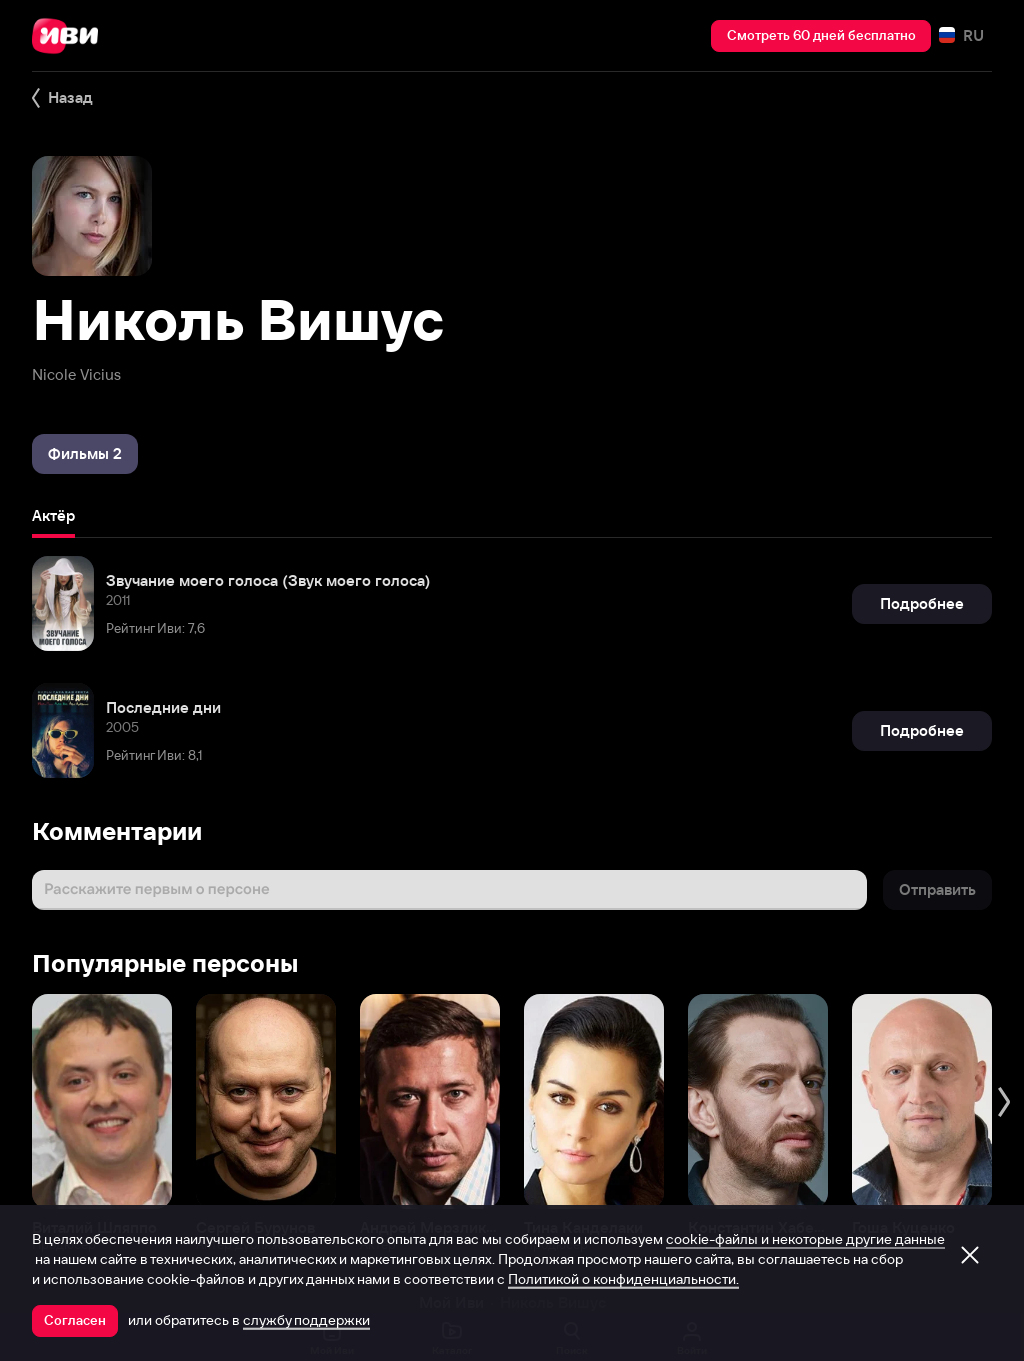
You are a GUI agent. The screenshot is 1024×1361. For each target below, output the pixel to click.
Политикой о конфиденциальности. (623, 1279)
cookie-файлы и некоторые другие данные (805, 1239)
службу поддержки (306, 1320)
